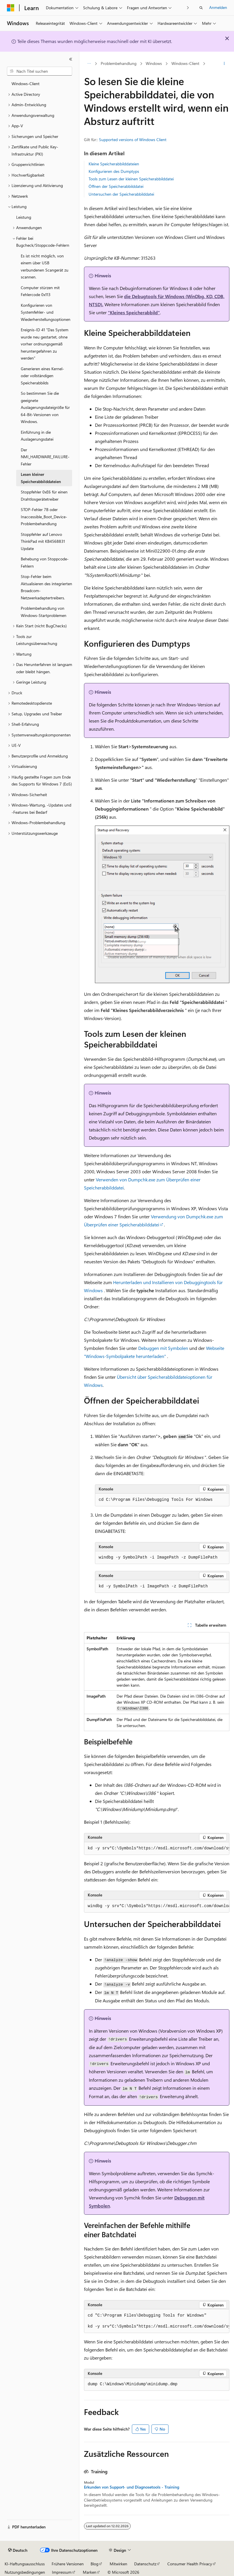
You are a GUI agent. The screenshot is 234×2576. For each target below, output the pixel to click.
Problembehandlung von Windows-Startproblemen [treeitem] (43, 611)
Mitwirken (118, 2563)
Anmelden (218, 7)
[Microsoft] (10, 8)
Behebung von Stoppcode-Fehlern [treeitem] (45, 562)
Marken (89, 2572)
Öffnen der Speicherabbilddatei (116, 186)
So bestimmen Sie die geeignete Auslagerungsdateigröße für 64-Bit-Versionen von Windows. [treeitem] (45, 407)
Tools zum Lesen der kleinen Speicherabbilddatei (131, 179)
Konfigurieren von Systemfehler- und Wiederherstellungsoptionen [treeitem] (45, 312)
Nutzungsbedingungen (25, 2572)
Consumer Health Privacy (189, 2563)
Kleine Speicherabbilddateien (114, 164)
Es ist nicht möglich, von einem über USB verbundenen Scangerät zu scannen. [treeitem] (44, 266)
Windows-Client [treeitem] (26, 83)
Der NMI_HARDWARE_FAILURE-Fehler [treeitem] (45, 457)
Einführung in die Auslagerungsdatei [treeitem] (37, 435)
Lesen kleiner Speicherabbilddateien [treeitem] (41, 478)
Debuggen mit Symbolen (163, 1348)
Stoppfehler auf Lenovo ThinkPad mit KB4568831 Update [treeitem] (43, 541)
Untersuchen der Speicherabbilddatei (121, 194)
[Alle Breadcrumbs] (89, 63)
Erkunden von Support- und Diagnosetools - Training (131, 2487)
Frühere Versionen (68, 2563)
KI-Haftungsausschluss (25, 2563)
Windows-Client (185, 63)
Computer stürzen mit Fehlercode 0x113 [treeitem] (40, 291)
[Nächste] (188, 7)
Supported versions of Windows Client (132, 139)
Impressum (62, 2572)
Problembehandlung (118, 63)
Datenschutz (145, 2563)
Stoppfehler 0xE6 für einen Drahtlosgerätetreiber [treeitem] (44, 495)
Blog (94, 2563)
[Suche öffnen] (201, 8)
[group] (156, 1848)
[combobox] (39, 71)
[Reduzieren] (71, 59)
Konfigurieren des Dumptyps (114, 171)
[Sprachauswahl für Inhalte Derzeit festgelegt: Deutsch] (18, 2550)
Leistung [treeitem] (23, 217)
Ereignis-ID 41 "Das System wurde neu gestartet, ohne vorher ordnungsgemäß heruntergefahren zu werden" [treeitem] (44, 344)
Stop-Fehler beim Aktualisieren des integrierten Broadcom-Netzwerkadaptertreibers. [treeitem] (46, 587)
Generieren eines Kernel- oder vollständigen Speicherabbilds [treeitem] (42, 376)
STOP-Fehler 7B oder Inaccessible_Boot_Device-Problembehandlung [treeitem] (44, 516)
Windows (154, 63)
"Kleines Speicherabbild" (134, 312)
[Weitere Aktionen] (224, 63)
